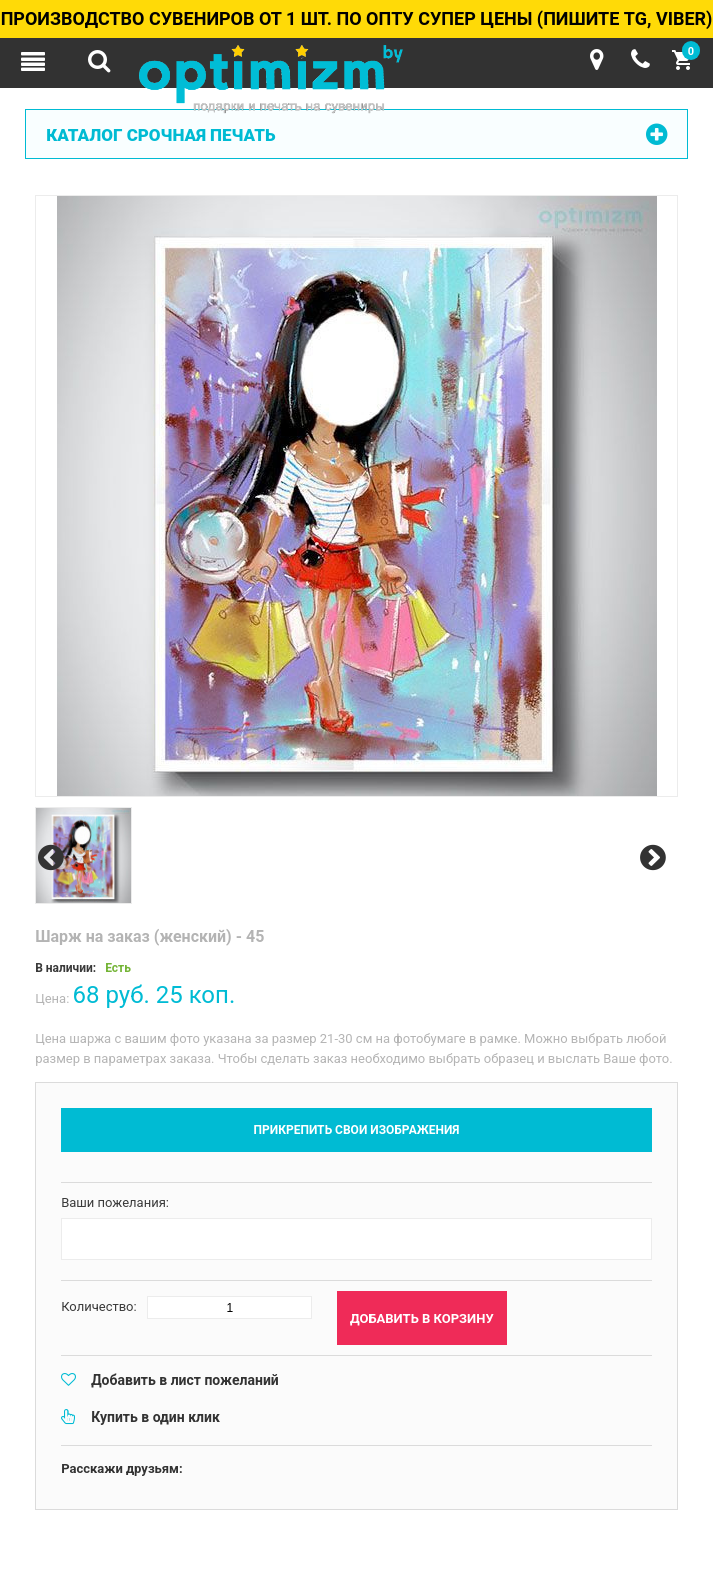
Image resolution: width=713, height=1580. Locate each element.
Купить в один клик (155, 1417)
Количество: (99, 1306)
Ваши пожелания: (115, 1202)
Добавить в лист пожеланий (185, 1380)
